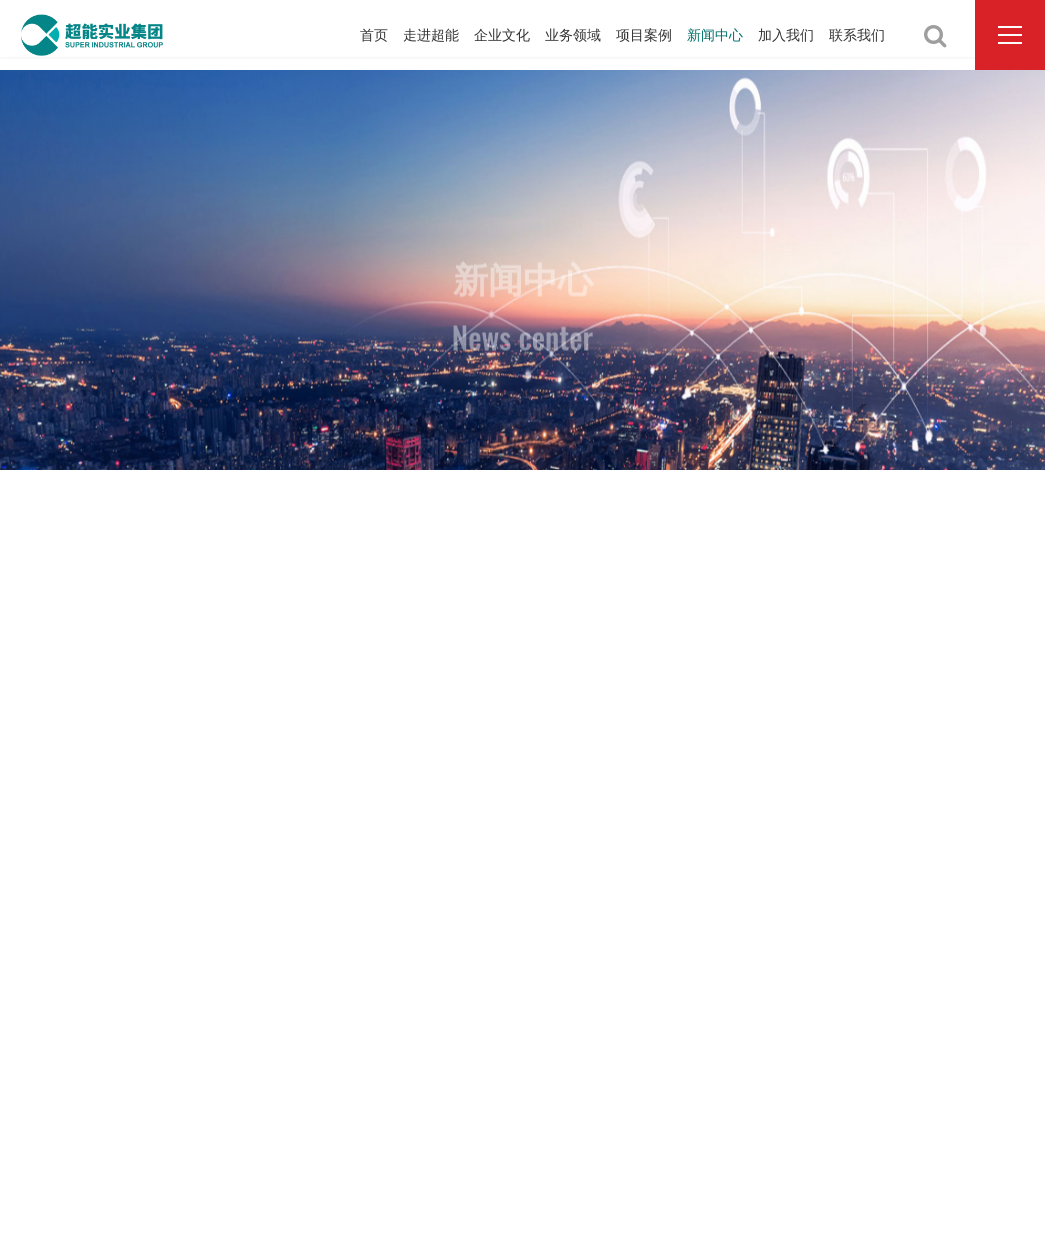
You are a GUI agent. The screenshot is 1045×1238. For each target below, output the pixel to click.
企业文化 (502, 35)
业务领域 (573, 35)
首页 (374, 35)
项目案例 (644, 35)
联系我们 (857, 35)
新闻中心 (715, 35)
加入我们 (786, 35)
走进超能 (431, 35)
